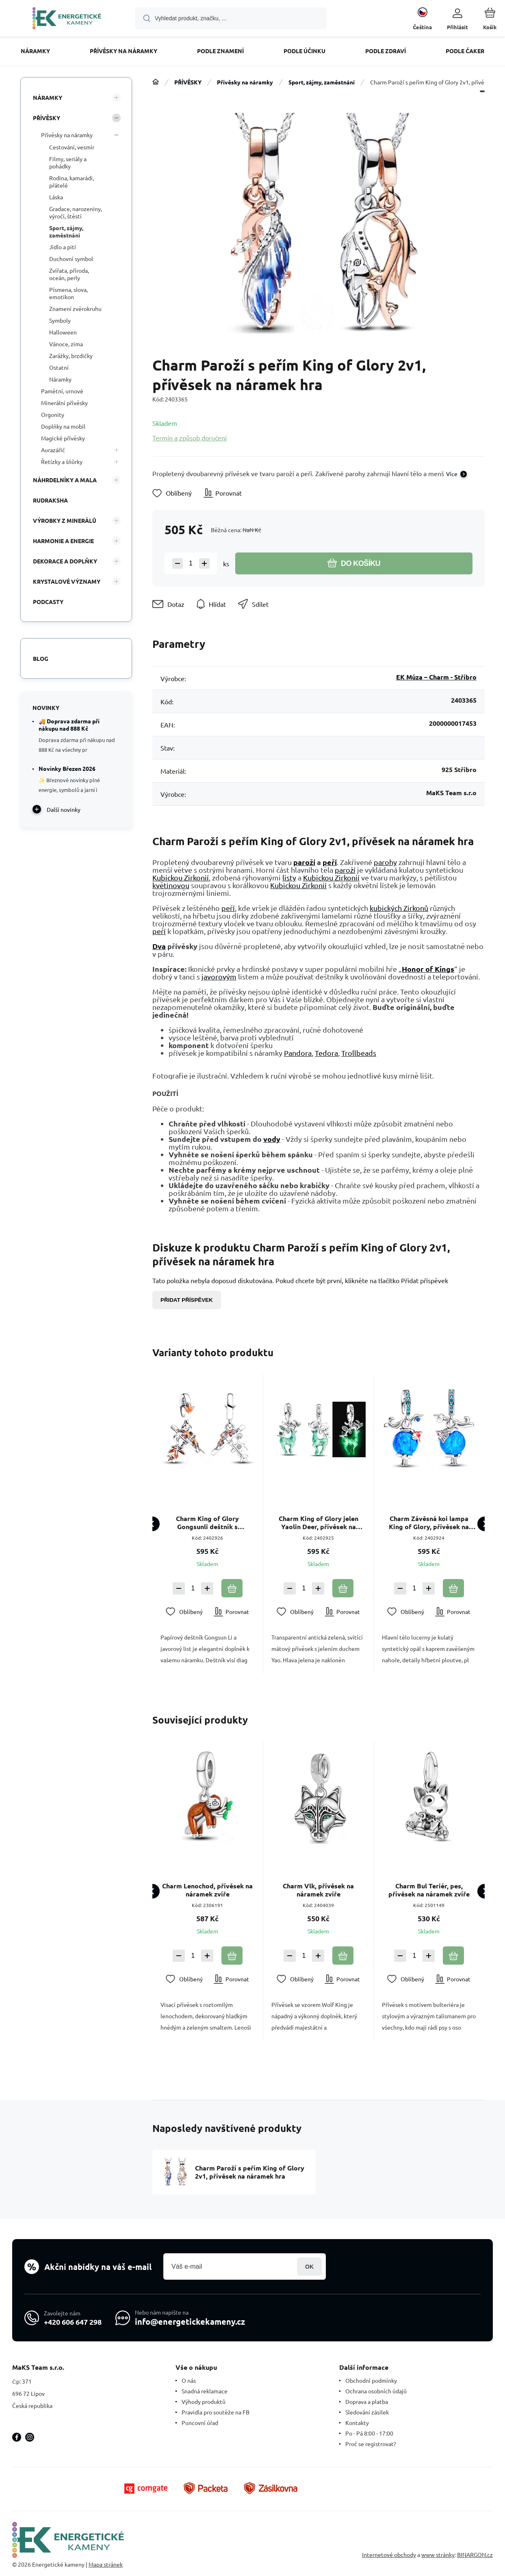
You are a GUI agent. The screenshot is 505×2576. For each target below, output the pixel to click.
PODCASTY (48, 601)
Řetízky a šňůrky (61, 461)
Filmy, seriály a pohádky (68, 162)
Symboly (60, 320)
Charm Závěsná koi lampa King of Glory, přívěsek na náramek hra (429, 1523)
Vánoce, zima (66, 343)
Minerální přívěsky (64, 402)
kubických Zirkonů (399, 908)
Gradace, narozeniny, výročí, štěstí (75, 212)
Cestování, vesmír (71, 147)
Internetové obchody (389, 2555)
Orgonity (52, 414)
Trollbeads (358, 1053)
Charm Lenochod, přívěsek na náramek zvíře (207, 1889)
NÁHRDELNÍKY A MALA (65, 479)
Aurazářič (53, 449)
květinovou (170, 885)
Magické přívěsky (63, 438)
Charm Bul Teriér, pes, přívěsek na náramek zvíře (429, 1889)
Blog (40, 658)
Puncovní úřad (200, 2422)
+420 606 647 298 (73, 2321)
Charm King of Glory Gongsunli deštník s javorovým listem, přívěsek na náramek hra (207, 1523)
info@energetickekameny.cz (190, 2321)
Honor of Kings (428, 968)
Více (451, 473)
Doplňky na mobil (63, 426)
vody (271, 1138)
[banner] (67, 19)
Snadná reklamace (205, 2391)
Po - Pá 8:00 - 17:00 (369, 2433)
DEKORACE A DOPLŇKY (65, 561)
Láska (56, 197)
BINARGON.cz (475, 2555)
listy (289, 877)
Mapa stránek (106, 2564)
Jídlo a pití (62, 246)
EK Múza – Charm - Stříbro (436, 677)
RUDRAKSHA (50, 500)
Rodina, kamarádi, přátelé (71, 181)
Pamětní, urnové (62, 391)
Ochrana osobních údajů (376, 2391)
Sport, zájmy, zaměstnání (321, 82)
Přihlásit (309, 2266)
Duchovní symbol (71, 258)
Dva (159, 946)
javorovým (219, 976)
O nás (189, 2380)
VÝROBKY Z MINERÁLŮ (64, 520)
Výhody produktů (203, 2401)
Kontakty (357, 2422)
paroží (304, 862)
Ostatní (59, 367)
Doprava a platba (366, 2401)
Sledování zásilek (367, 2412)
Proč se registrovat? (370, 2443)
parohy (385, 862)
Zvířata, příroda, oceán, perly (69, 274)
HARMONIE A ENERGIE (63, 540)
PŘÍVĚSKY (188, 82)
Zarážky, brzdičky (71, 355)
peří (330, 862)
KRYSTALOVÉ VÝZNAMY (66, 581)
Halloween (63, 332)
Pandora (298, 1053)
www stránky (438, 2555)
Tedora (326, 1053)
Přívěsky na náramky (245, 82)
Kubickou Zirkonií (180, 877)
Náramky (60, 379)
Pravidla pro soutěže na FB (215, 2412)
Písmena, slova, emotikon (68, 293)
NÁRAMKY (47, 97)
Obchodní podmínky (371, 2380)
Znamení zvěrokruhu (75, 308)
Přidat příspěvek (186, 1300)
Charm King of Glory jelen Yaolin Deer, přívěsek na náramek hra (318, 1523)
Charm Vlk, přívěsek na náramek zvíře (318, 1889)
